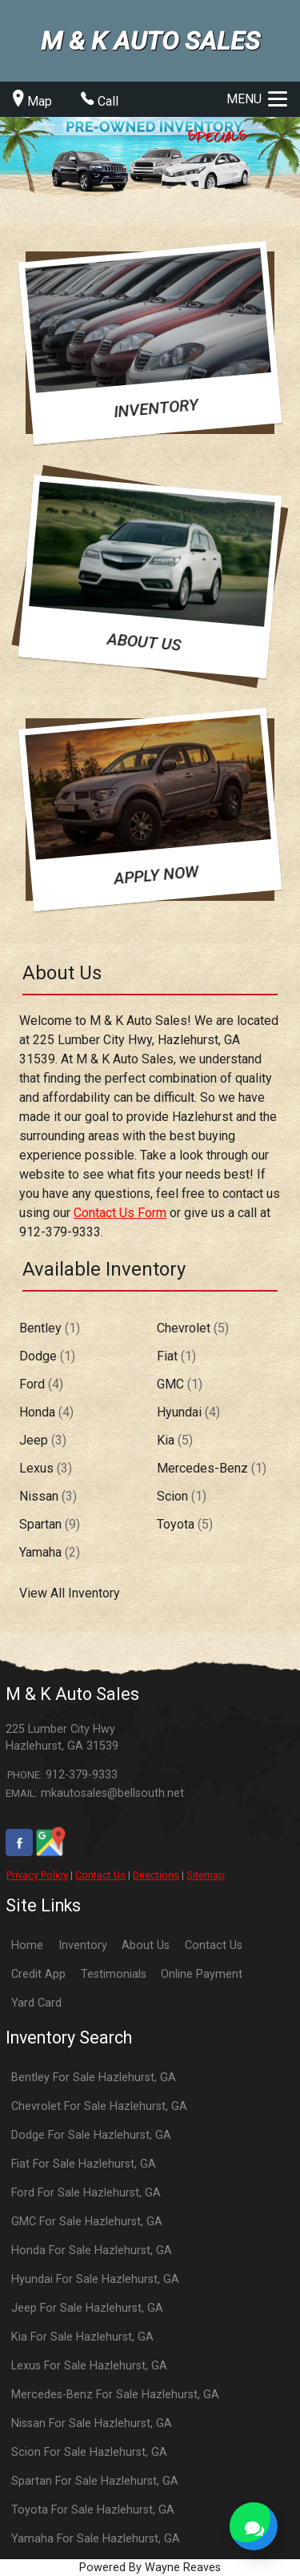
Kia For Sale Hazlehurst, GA (82, 2337)
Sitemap (205, 1875)
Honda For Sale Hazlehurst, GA (91, 2250)
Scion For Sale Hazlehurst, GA (89, 2452)
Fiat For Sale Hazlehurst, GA (83, 2164)
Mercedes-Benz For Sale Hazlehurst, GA (115, 2394)
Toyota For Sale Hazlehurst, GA (92, 2510)
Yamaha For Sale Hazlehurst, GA (95, 2539)
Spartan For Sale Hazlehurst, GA (94, 2481)
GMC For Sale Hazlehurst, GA (86, 2221)
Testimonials (113, 1974)
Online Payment (201, 1974)
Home (27, 1945)
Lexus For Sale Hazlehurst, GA (89, 2366)
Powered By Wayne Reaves (150, 2567)
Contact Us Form (120, 1212)
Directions (156, 1875)
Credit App (38, 1974)
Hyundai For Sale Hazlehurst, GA (95, 2279)
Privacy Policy (37, 1875)
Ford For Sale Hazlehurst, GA (86, 2193)
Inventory (82, 1945)
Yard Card (36, 2003)
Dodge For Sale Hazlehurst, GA (91, 2135)
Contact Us (100, 1875)
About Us (146, 1945)
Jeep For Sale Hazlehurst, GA (87, 2308)
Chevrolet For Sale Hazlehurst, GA (99, 2106)
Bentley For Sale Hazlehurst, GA (93, 2077)
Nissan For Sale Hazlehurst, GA (91, 2423)
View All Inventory (69, 1593)
